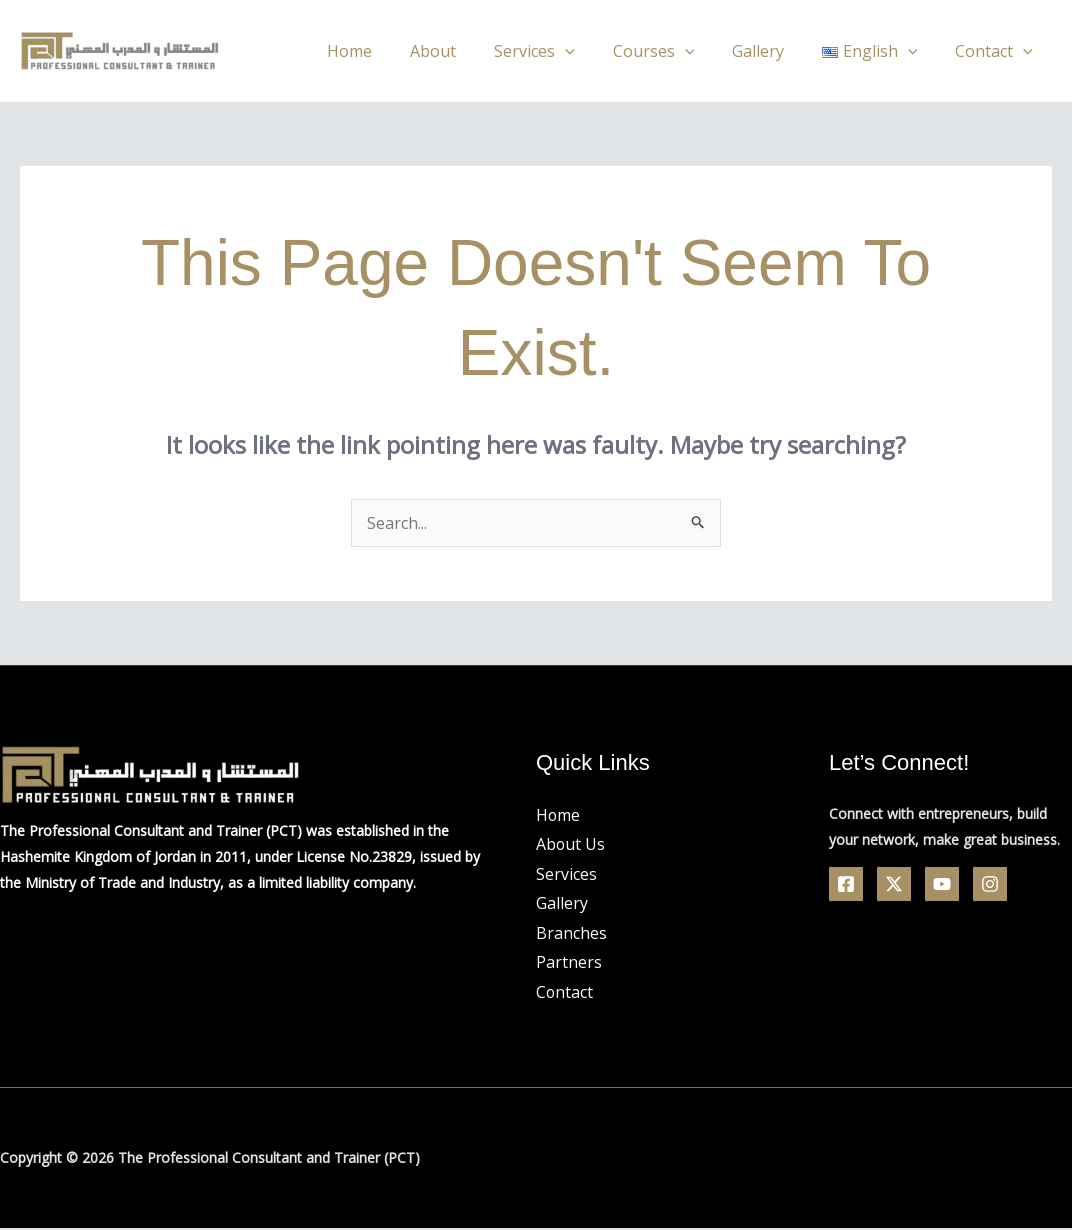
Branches (571, 933)
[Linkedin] (990, 884)
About (466, 51)
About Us (571, 844)
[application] (592, 51)
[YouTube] (942, 884)
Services (561, 51)
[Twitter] (894, 884)
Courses (674, 51)
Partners (569, 963)
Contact (997, 51)
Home (388, 51)
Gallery (773, 51)
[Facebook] (846, 884)
